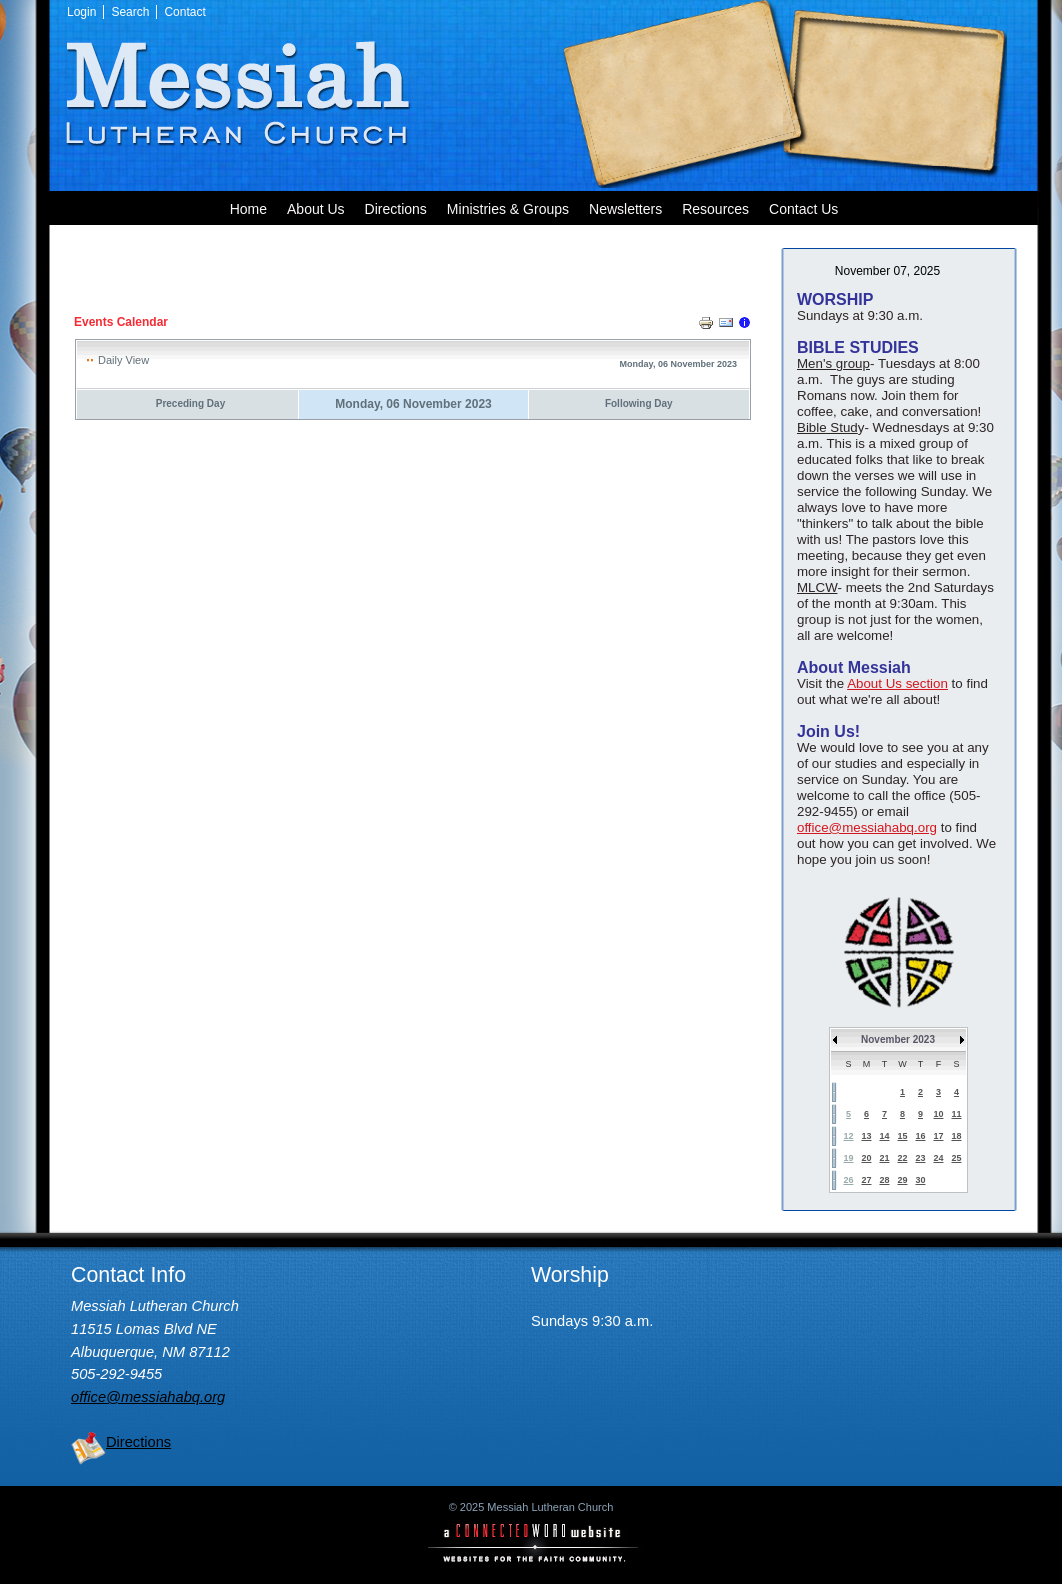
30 (920, 1180)
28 (884, 1180)
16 (920, 1136)
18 (956, 1136)
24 (938, 1158)
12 (848, 1136)
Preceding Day (190, 403)
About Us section (897, 683)
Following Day (639, 403)
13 (866, 1136)
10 (938, 1114)
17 (938, 1136)
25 (956, 1158)
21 (884, 1158)
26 (848, 1180)
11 (956, 1114)
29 (902, 1180)
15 (902, 1136)
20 (866, 1158)
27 (866, 1180)
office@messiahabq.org (867, 827)
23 (920, 1158)
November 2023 (898, 1039)
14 (884, 1136)
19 (848, 1158)
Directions (138, 1442)
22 (902, 1158)
